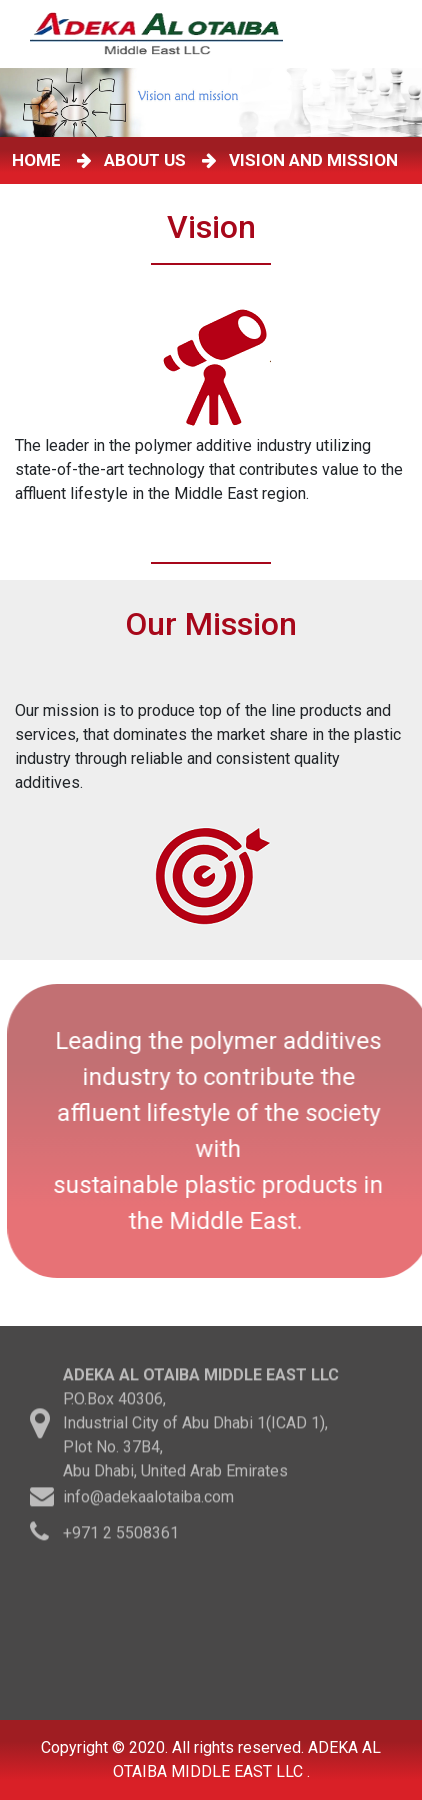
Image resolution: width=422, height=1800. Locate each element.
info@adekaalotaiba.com (148, 1499)
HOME (40, 160)
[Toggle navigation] (391, 34)
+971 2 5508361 (121, 1535)
